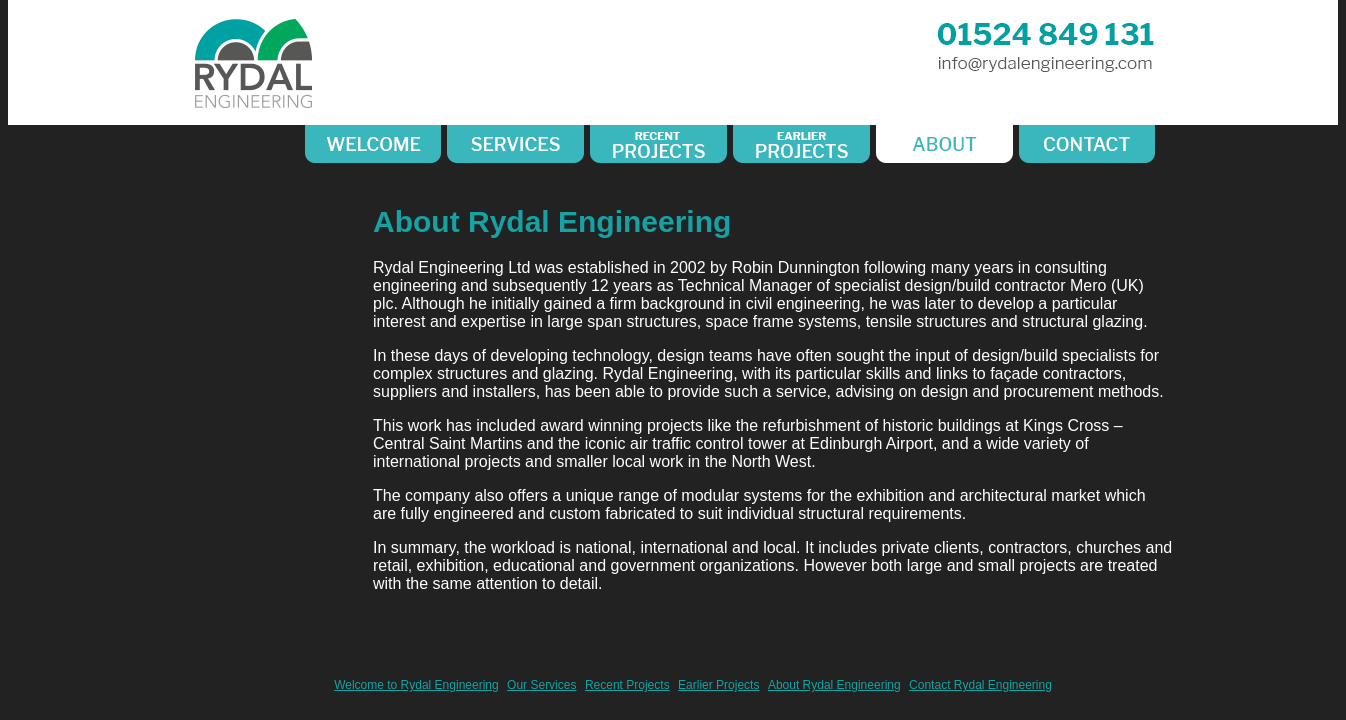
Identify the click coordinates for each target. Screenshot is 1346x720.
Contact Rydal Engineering (980, 685)
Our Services (541, 685)
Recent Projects (627, 685)
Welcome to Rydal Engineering (416, 685)
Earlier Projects (718, 685)
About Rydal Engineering (834, 685)
